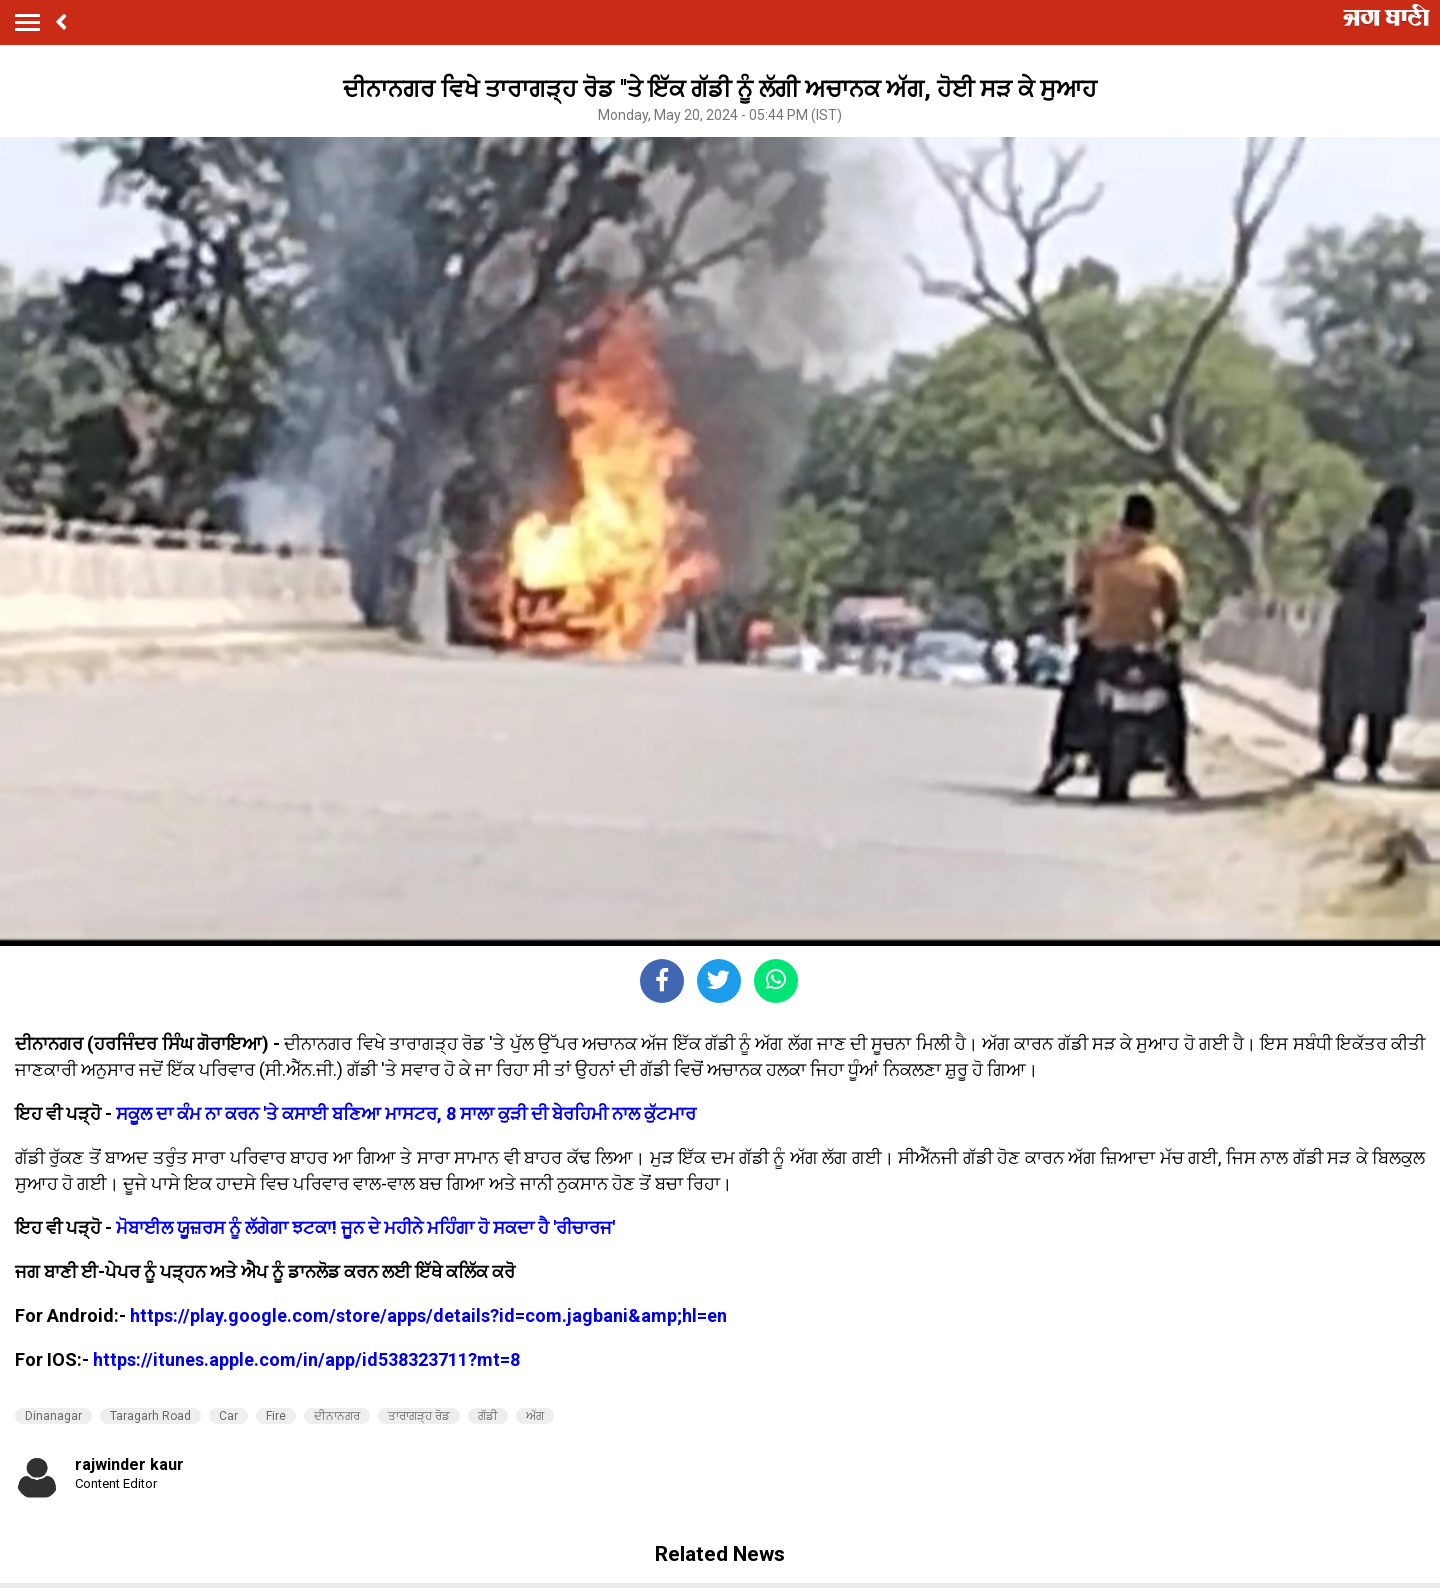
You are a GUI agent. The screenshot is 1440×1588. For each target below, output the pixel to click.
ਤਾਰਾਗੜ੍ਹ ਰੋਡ (419, 1416)
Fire (276, 1416)
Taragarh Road (150, 1416)
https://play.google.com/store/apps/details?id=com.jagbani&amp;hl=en (428, 1315)
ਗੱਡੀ (488, 1416)
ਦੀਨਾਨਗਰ (337, 1416)
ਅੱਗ (535, 1416)
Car (228, 1416)
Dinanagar (53, 1416)
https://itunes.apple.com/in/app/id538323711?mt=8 (306, 1359)
